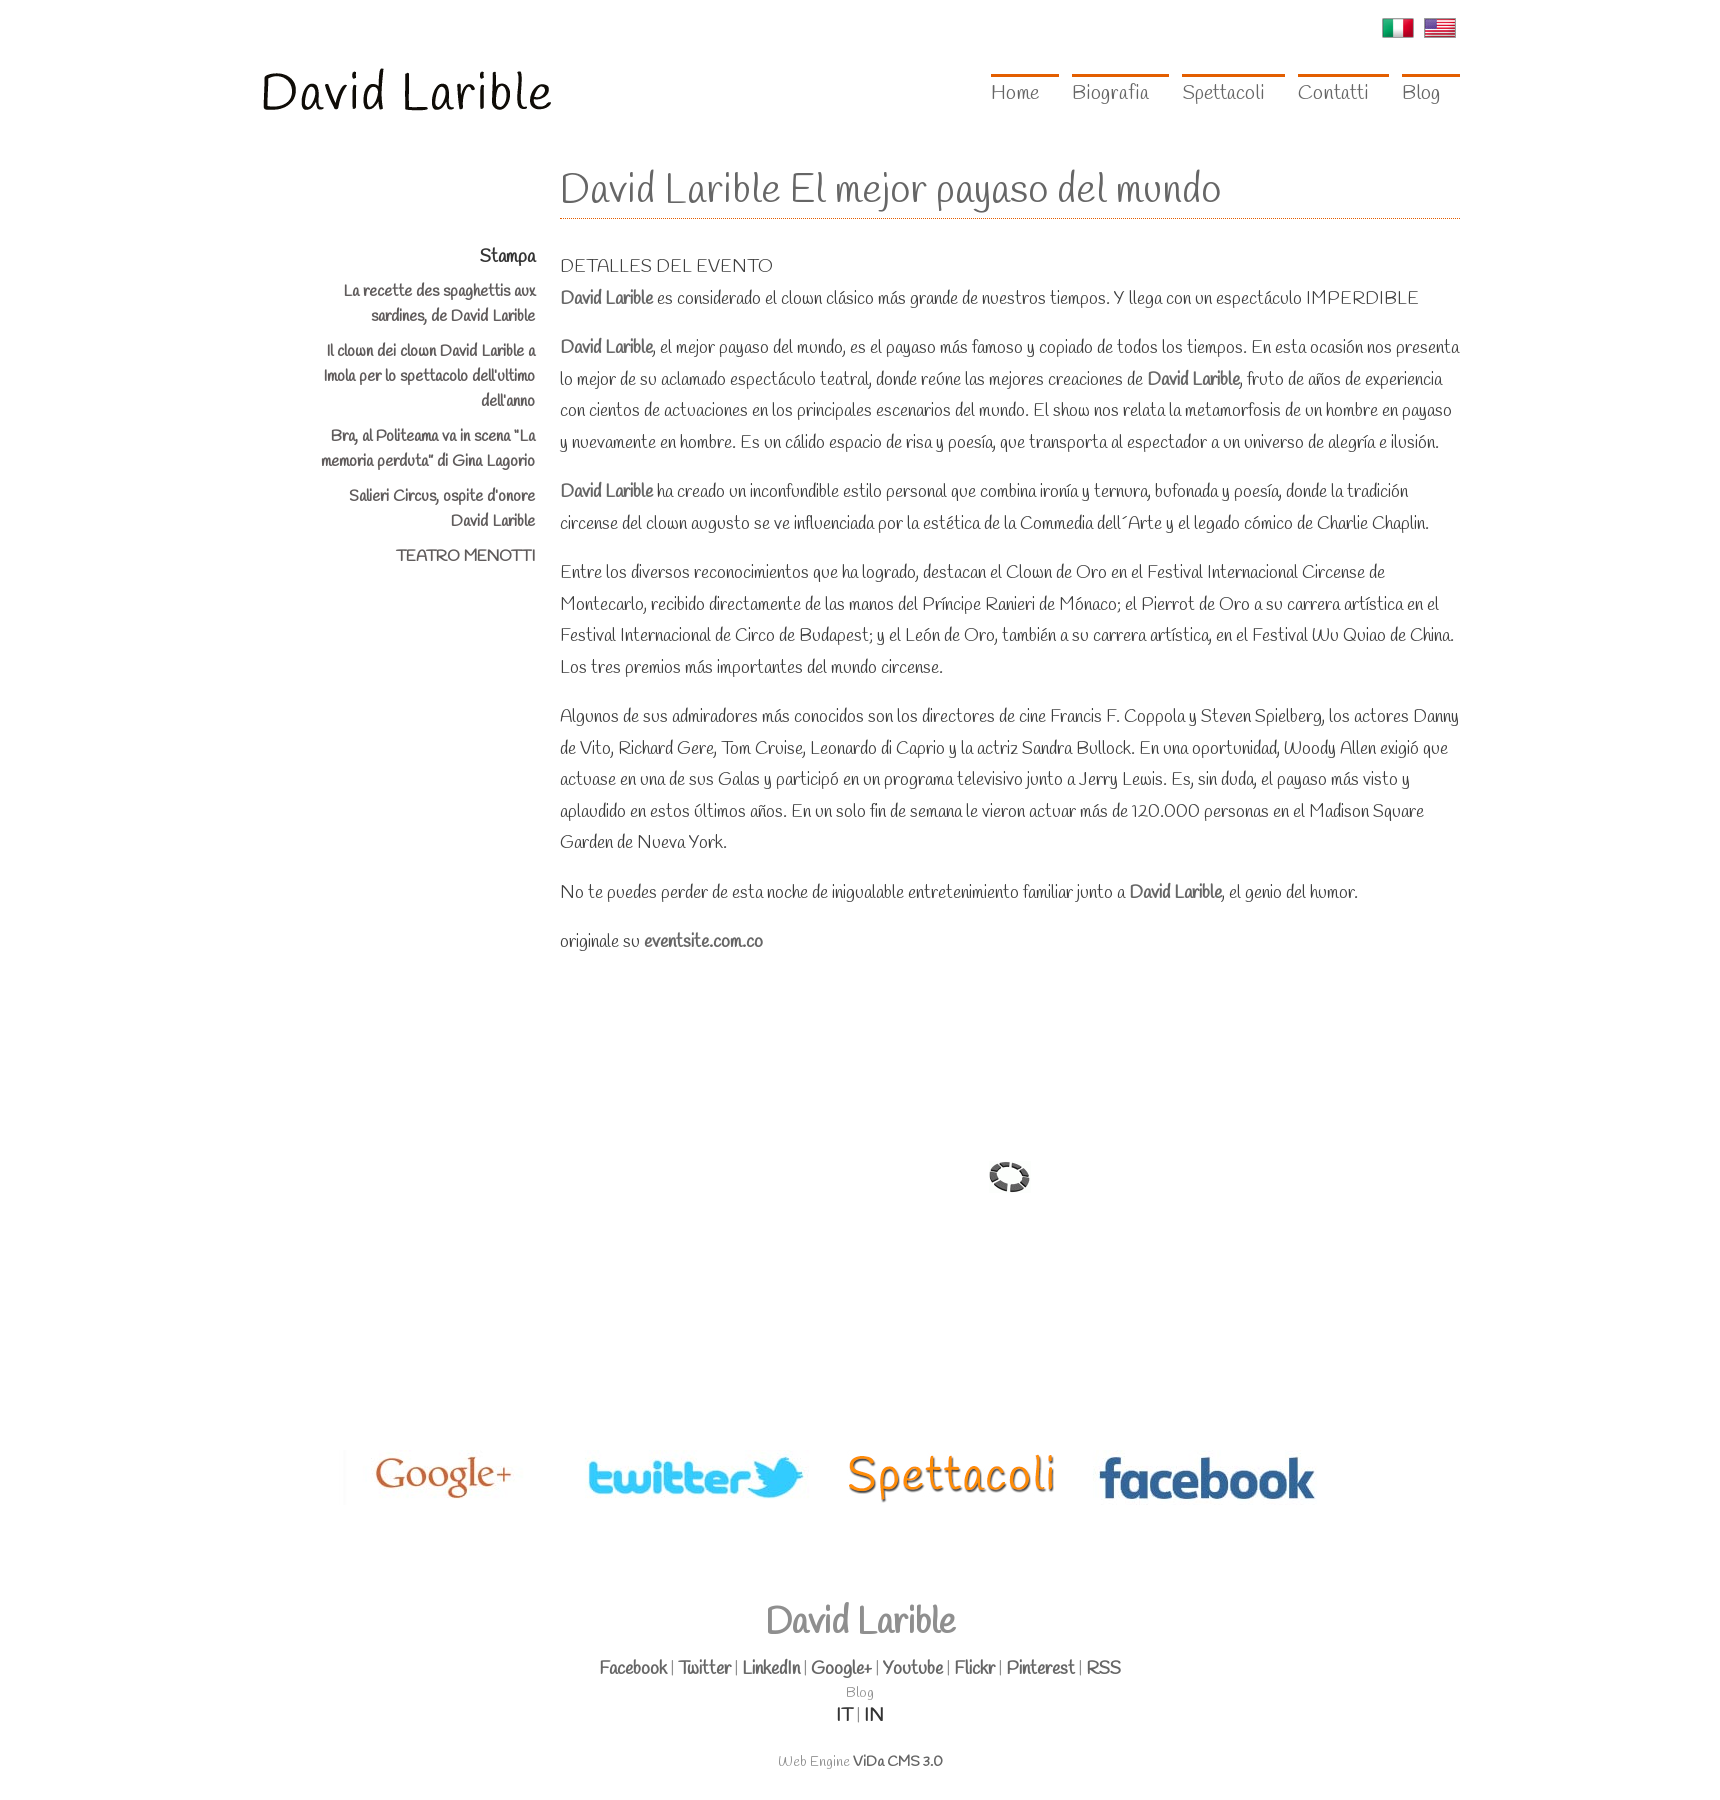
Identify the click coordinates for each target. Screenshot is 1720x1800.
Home (1015, 93)
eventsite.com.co (703, 942)
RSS (1103, 1669)
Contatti (1333, 93)
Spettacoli (1223, 93)
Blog (1421, 93)
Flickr (974, 1669)
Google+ (841, 1669)
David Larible (606, 299)
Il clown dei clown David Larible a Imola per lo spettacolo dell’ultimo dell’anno (429, 376)
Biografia (1110, 93)
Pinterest (1040, 1669)
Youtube (913, 1669)
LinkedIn (771, 1669)
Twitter (704, 1669)
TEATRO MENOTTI (465, 556)
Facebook (633, 1669)
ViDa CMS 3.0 (898, 1762)
